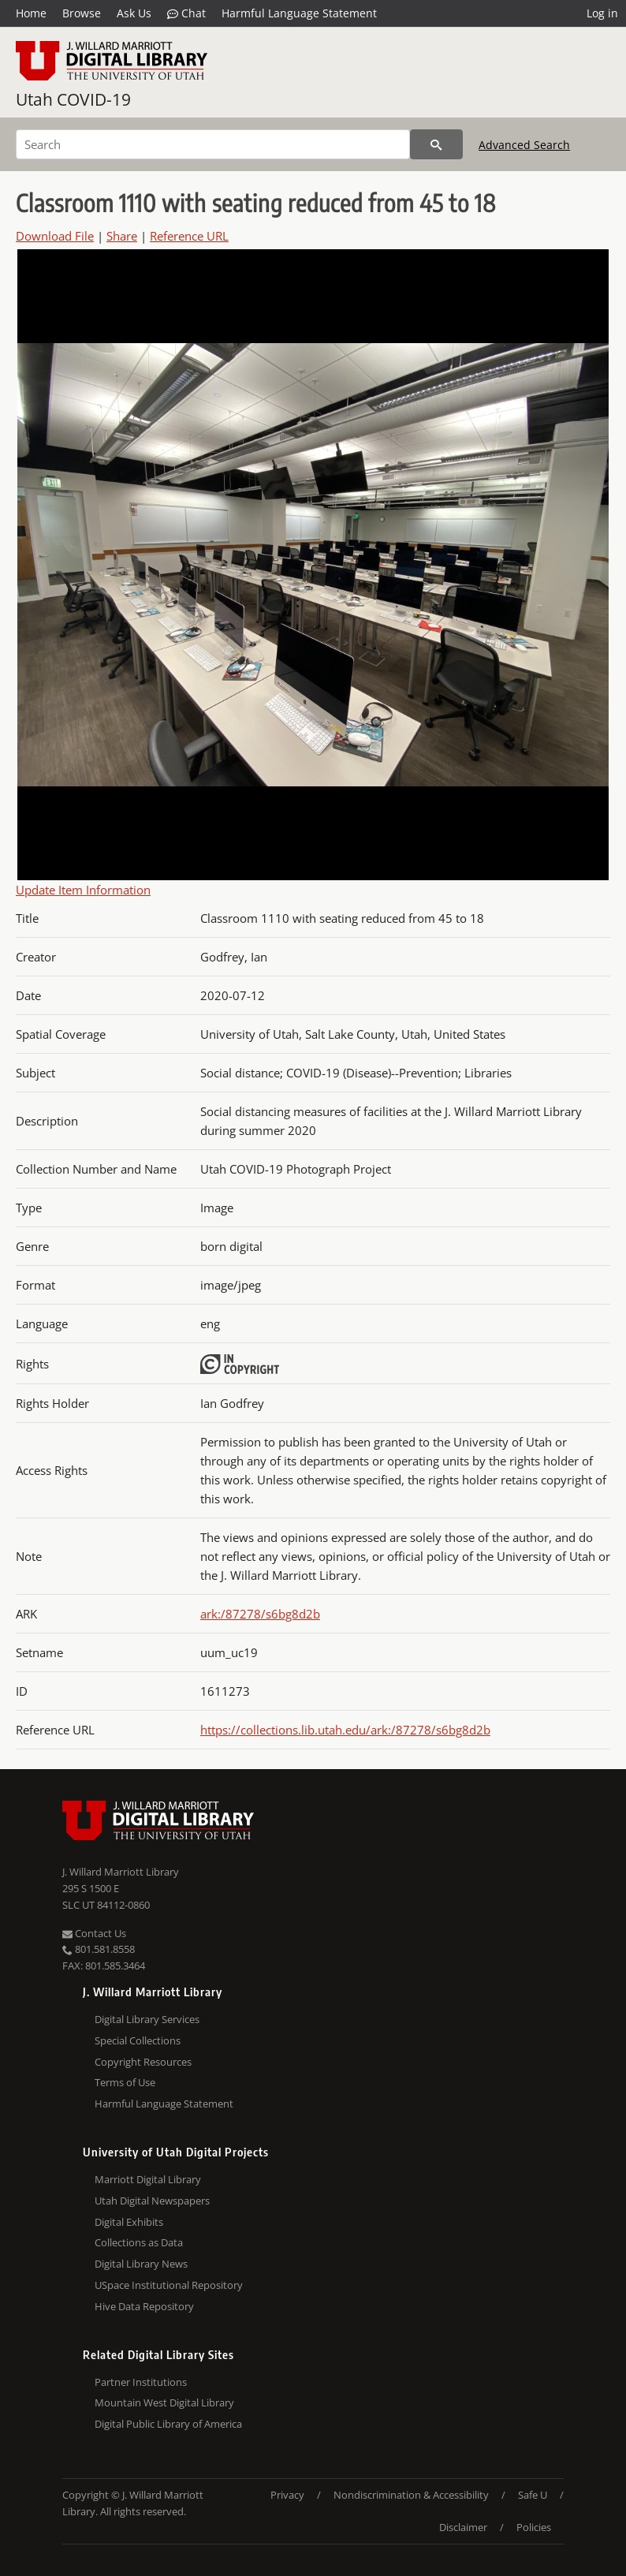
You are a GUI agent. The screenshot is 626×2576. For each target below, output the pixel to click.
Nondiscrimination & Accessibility (411, 2495)
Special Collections (138, 2040)
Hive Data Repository (144, 2306)
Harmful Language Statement (299, 13)
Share (121, 236)
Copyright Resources (143, 2062)
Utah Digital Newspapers (152, 2200)
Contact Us (94, 1933)
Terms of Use (125, 2082)
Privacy (287, 2495)
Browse (81, 13)
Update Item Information (83, 890)
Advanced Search (524, 144)
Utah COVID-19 (73, 99)
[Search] (213, 144)
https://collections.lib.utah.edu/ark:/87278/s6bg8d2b (345, 1730)
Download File (55, 236)
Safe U (532, 2495)
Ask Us (134, 13)
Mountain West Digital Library (164, 2402)
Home (31, 13)
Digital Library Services (147, 2019)
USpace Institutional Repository (169, 2285)
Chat (186, 13)
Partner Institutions (141, 2382)
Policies (533, 2527)
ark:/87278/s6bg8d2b (260, 1614)
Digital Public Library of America (168, 2424)
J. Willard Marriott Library (120, 1872)
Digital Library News (141, 2264)
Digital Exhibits (129, 2222)
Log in (602, 13)
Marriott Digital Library (148, 2179)
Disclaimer (463, 2527)
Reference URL (189, 236)
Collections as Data (139, 2242)
